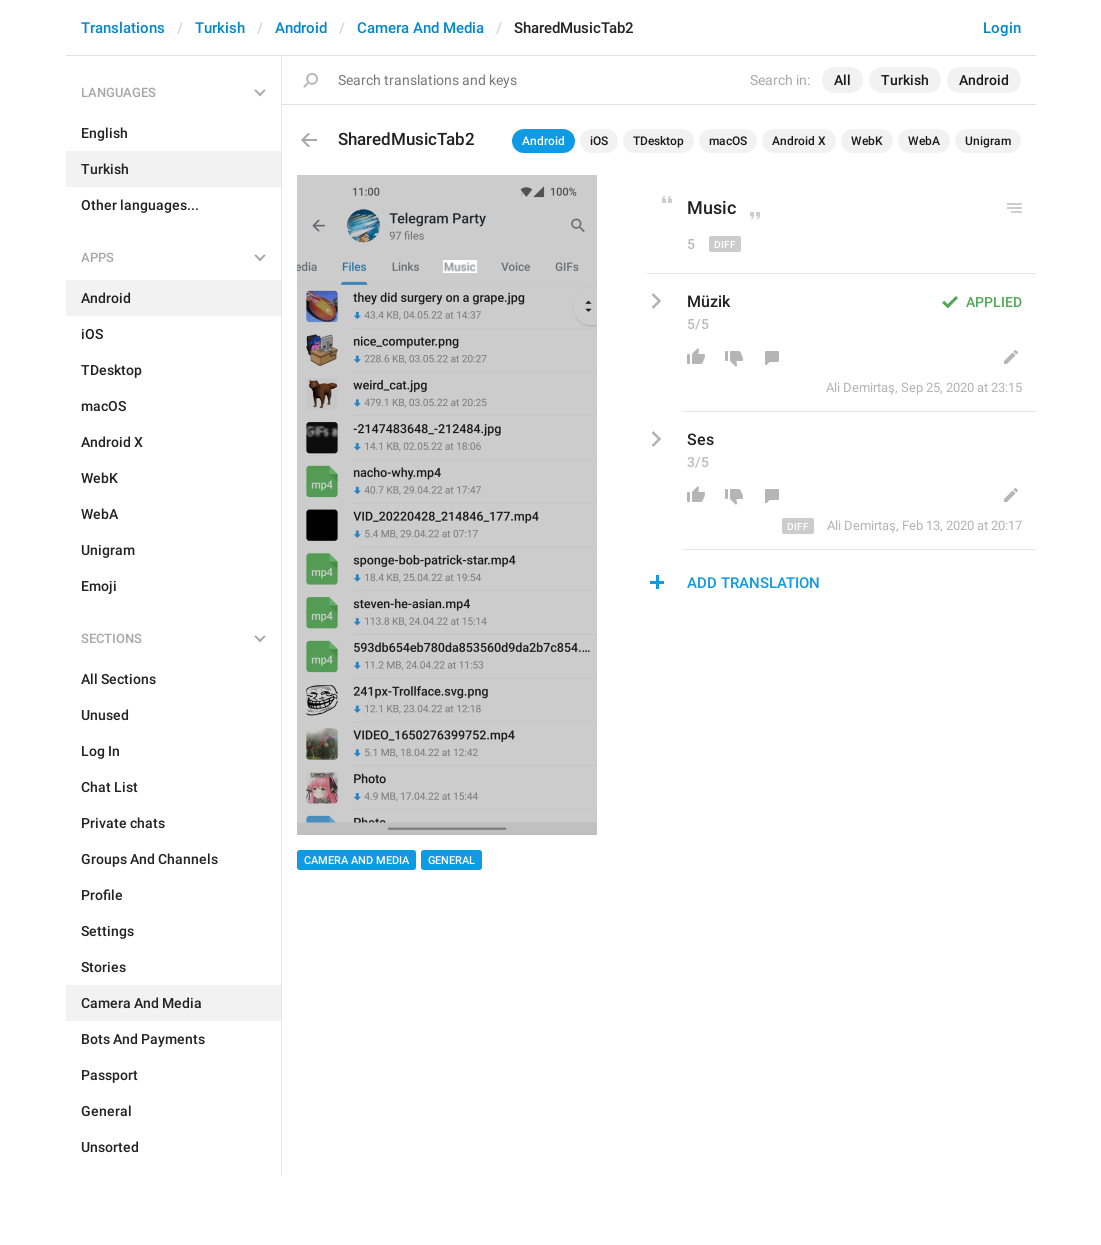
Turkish (220, 28)
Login (1002, 28)
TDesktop (658, 141)
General (451, 860)
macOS (728, 141)
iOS (599, 141)
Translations (123, 28)
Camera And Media (420, 28)
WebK (867, 141)
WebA (924, 141)
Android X (799, 141)
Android (301, 28)
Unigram (988, 141)
